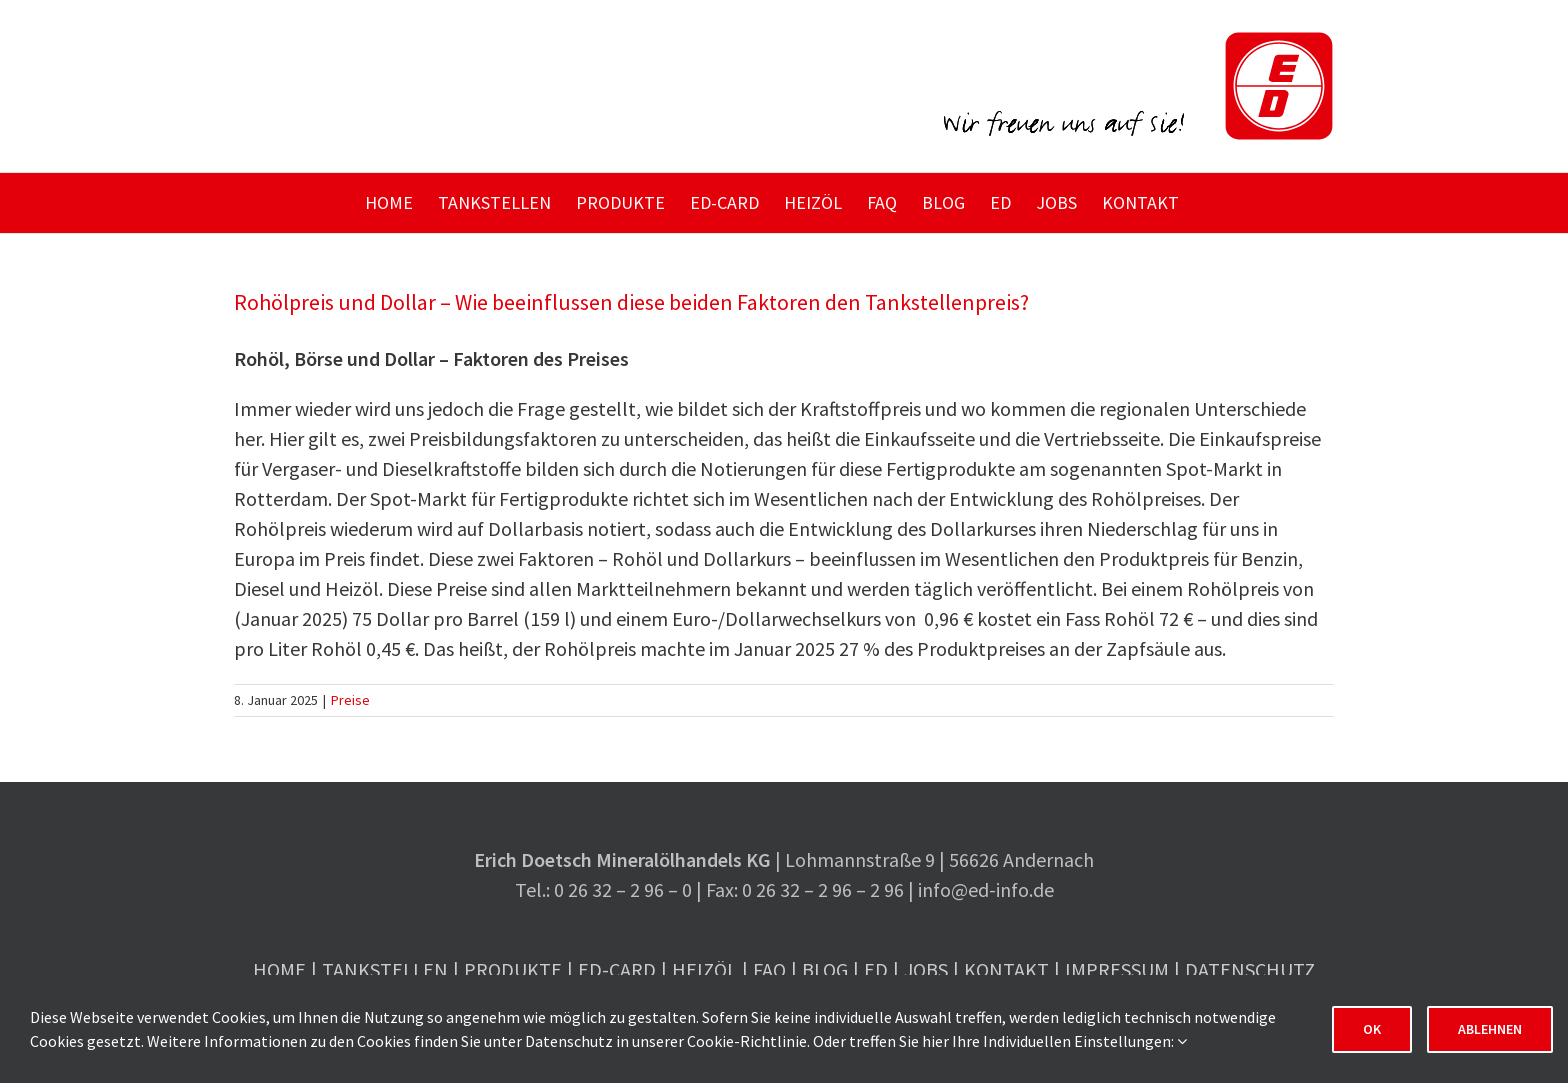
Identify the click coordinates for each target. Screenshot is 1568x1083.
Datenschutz (1250, 969)
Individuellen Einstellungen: (1085, 1041)
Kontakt (1006, 969)
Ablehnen (1490, 1029)
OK (1372, 1029)
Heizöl (704, 969)
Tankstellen (385, 969)
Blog (825, 969)
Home (279, 969)
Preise (350, 700)
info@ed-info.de (986, 889)
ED (876, 969)
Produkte (513, 969)
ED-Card (617, 969)
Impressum (1117, 969)
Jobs (926, 969)
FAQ (769, 969)
